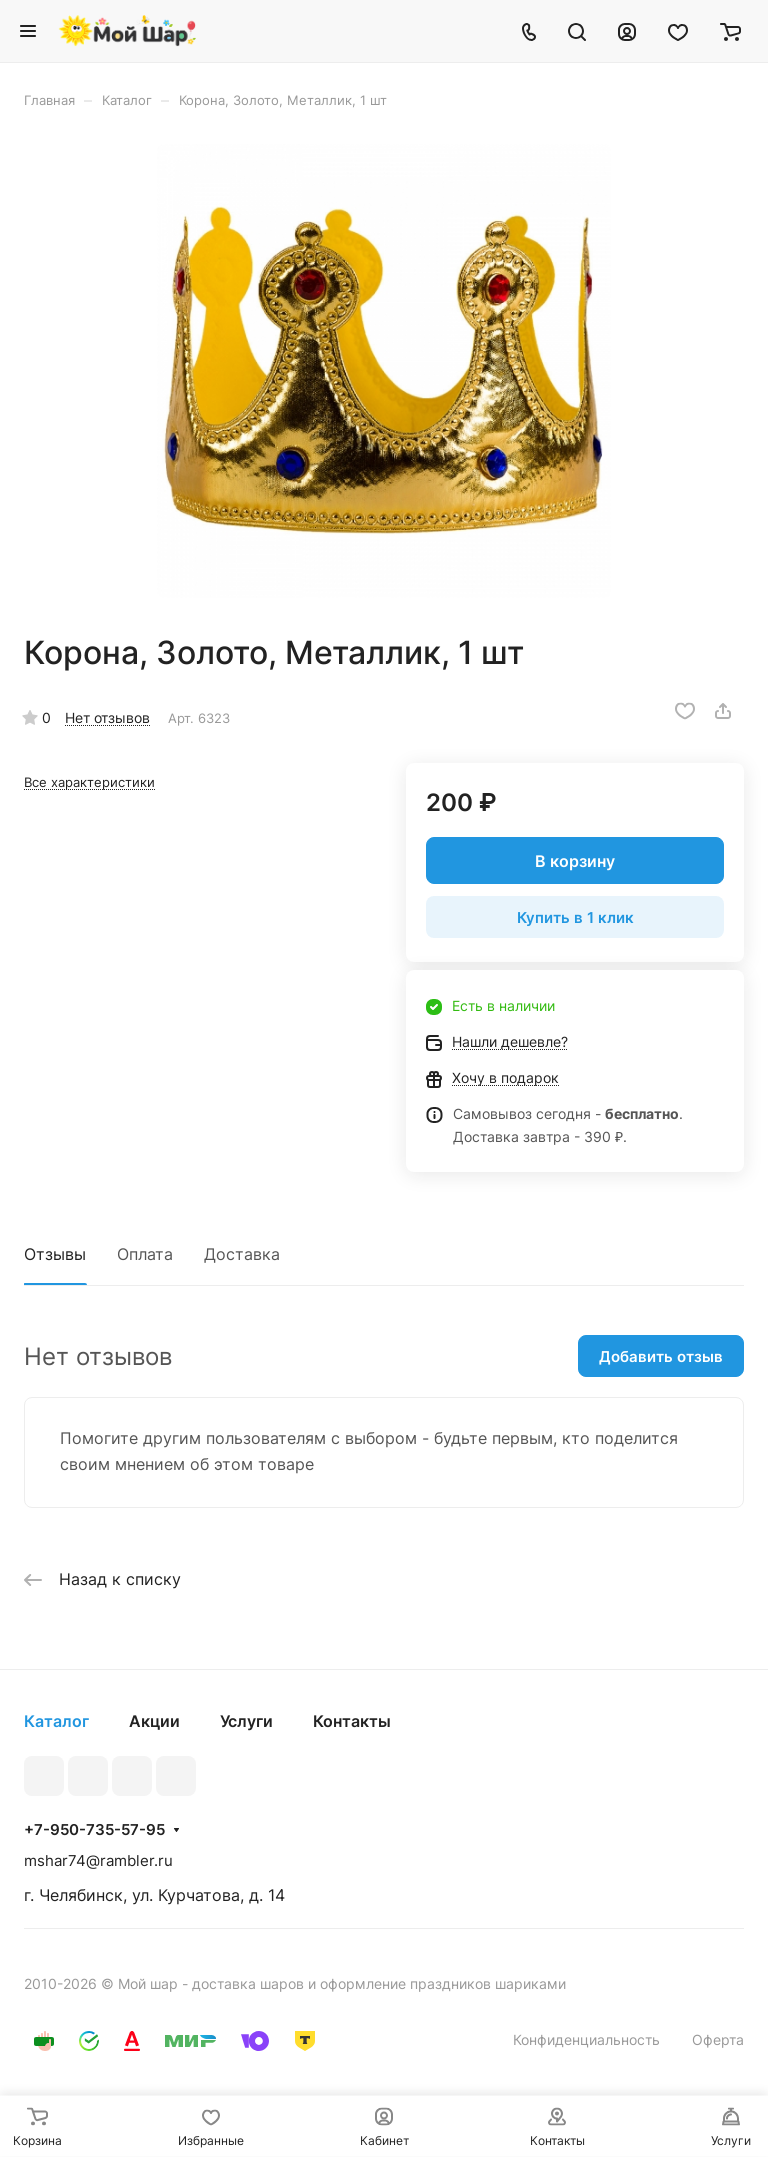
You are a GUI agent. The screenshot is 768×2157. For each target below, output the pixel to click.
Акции (154, 1721)
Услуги (246, 1721)
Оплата (145, 1254)
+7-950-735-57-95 (94, 1830)
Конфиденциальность (586, 2039)
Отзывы (55, 1254)
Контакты (352, 1721)
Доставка (242, 1254)
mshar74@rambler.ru (98, 1860)
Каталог (56, 1721)
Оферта (718, 2039)
